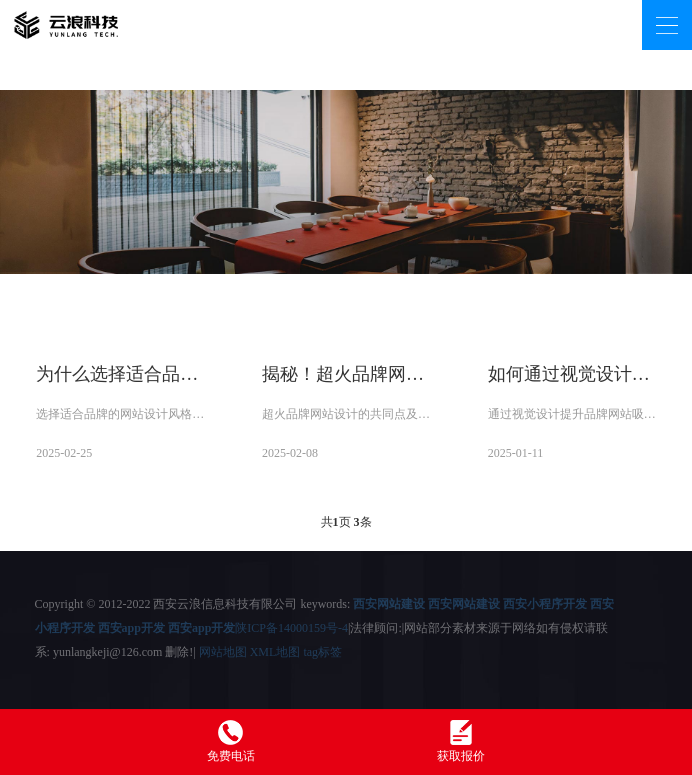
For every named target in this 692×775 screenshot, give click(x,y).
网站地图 (223, 652)
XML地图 (275, 652)
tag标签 (322, 652)
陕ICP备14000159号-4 (291, 628)
